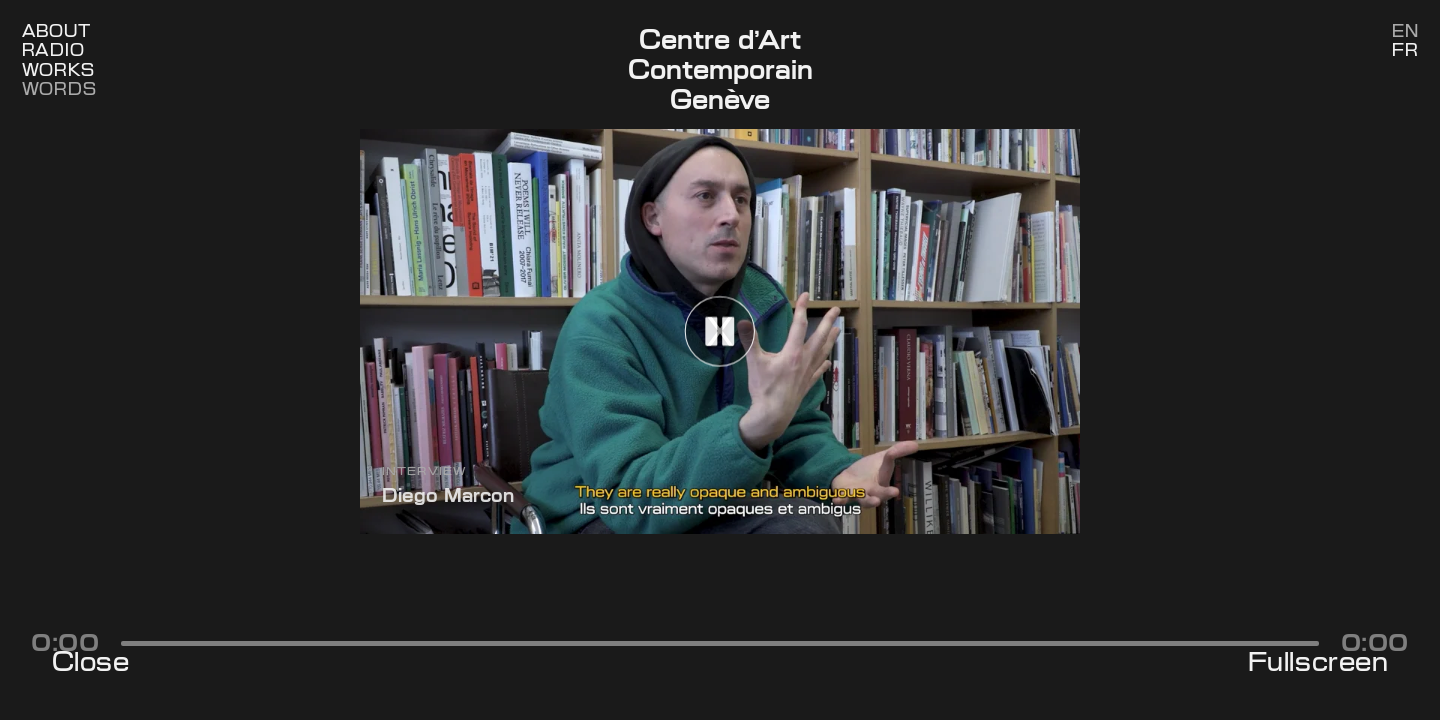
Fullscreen (1318, 662)
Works (58, 70)
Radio (53, 50)
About (56, 31)
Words (59, 89)
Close (91, 662)
